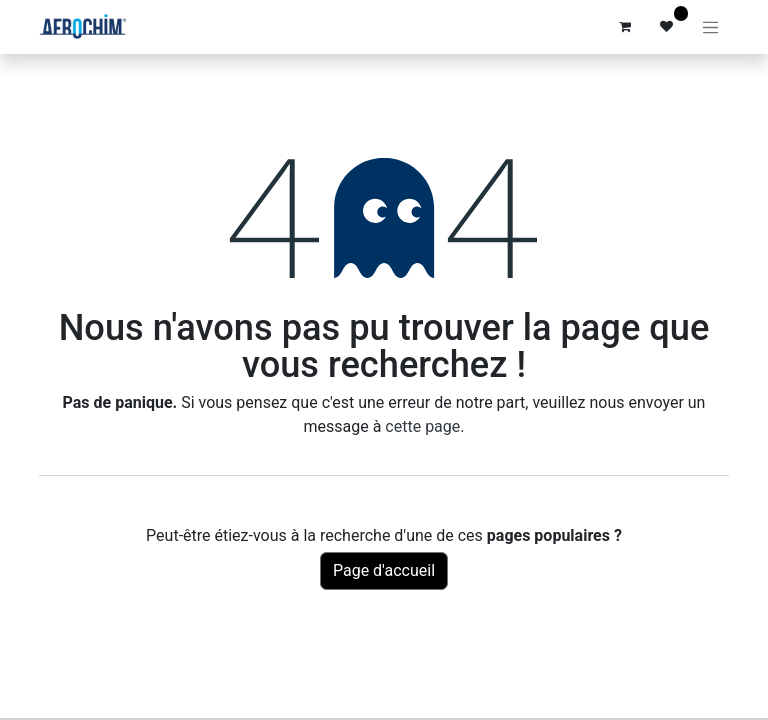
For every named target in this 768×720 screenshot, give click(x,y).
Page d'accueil (384, 570)
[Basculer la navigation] (711, 27)
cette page (422, 426)
